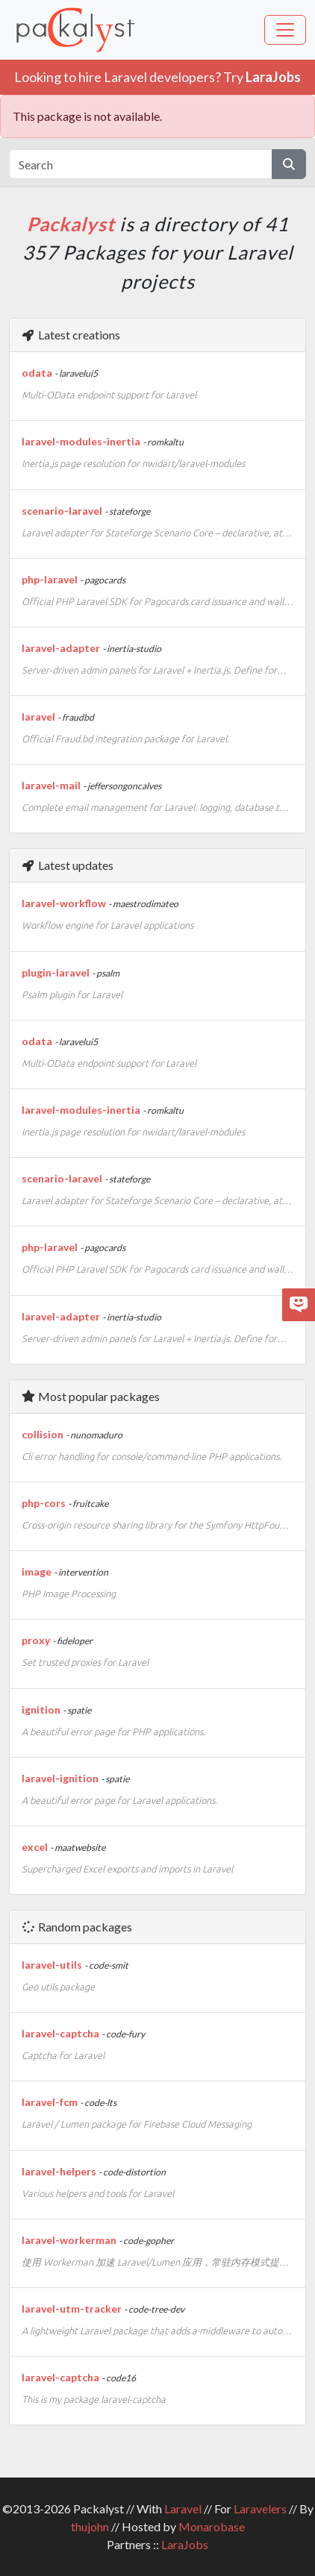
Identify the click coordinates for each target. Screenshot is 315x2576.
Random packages (76, 1927)
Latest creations (70, 335)
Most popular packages (90, 1396)
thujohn (90, 2526)
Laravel (183, 2508)
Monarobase (211, 2526)
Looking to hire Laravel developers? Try (157, 77)
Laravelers (260, 2508)
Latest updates (67, 865)
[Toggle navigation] (285, 30)
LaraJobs (184, 2544)
